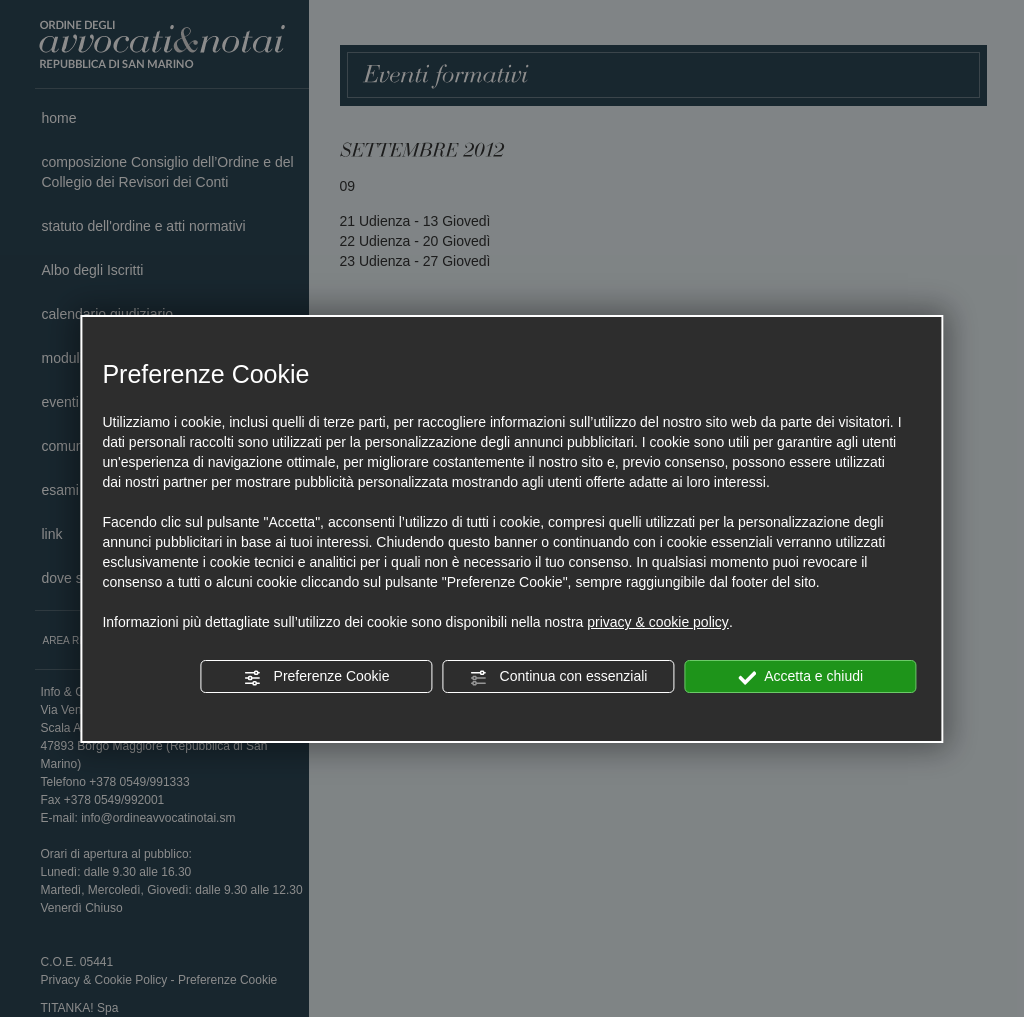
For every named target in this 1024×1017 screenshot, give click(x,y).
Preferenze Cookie (317, 677)
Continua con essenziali (559, 677)
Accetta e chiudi (800, 677)
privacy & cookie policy (658, 622)
